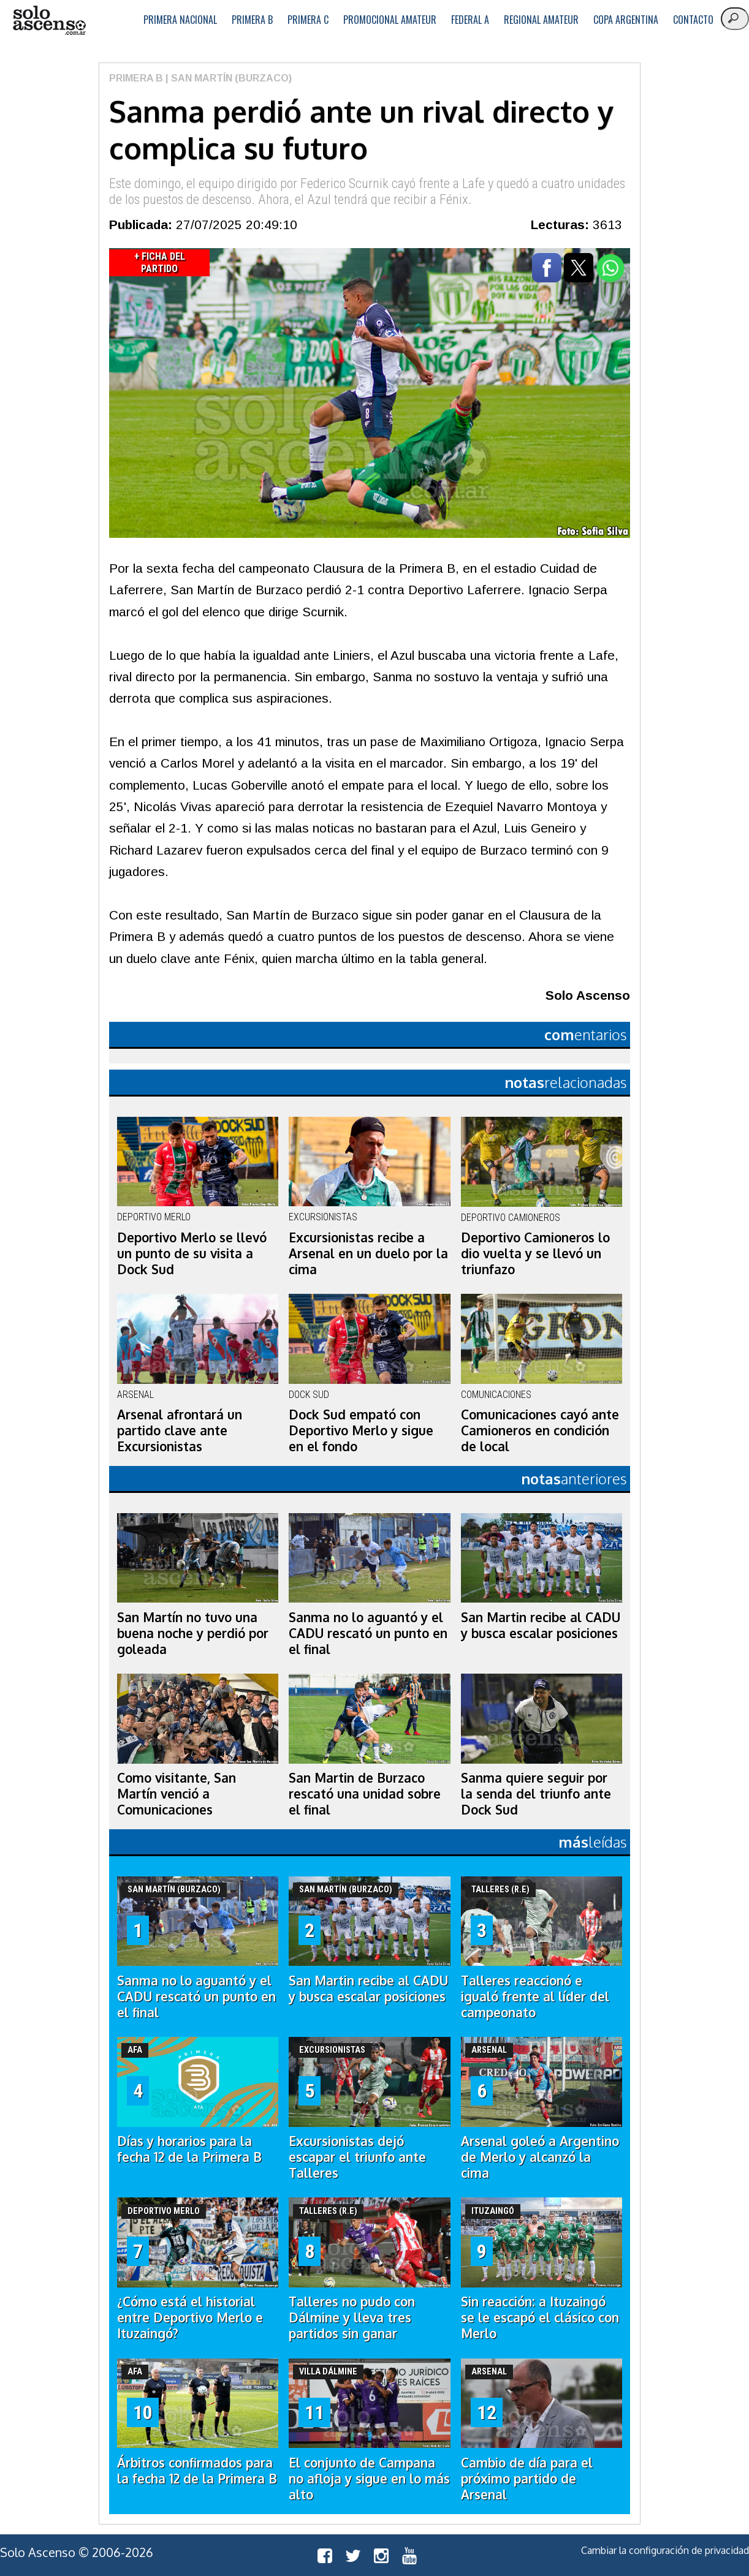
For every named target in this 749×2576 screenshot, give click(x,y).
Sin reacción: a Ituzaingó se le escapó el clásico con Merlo (540, 2317)
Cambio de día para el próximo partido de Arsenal (527, 2478)
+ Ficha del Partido (159, 262)
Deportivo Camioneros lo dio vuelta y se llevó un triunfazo (535, 1253)
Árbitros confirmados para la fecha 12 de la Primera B (197, 2471)
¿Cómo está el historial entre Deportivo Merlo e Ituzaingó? (190, 2317)
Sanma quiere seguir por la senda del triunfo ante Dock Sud (536, 1794)
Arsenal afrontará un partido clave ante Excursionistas (179, 1430)
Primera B (252, 19)
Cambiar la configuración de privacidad (665, 2550)
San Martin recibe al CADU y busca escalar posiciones (540, 1625)
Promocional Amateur (389, 19)
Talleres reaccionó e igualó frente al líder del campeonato (535, 1996)
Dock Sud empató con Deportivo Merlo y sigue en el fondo (361, 1430)
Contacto (693, 19)
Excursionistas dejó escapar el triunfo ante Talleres (357, 2157)
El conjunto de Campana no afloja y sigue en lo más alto (369, 2478)
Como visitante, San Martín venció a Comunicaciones (176, 1794)
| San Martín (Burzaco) (227, 78)
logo (49, 20)
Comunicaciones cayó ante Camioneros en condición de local (540, 1430)
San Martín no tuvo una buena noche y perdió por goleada (192, 1633)
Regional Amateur (541, 19)
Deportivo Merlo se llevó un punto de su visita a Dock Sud (192, 1253)
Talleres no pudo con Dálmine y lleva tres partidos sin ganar (352, 2317)
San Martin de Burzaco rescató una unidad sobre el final (365, 1794)
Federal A (470, 19)
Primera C (308, 19)
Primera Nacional (180, 19)
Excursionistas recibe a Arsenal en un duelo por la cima (368, 1253)
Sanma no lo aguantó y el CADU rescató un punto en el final (368, 1633)
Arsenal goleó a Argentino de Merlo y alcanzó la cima (540, 2157)
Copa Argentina (625, 19)
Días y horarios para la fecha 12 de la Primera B (189, 2149)
